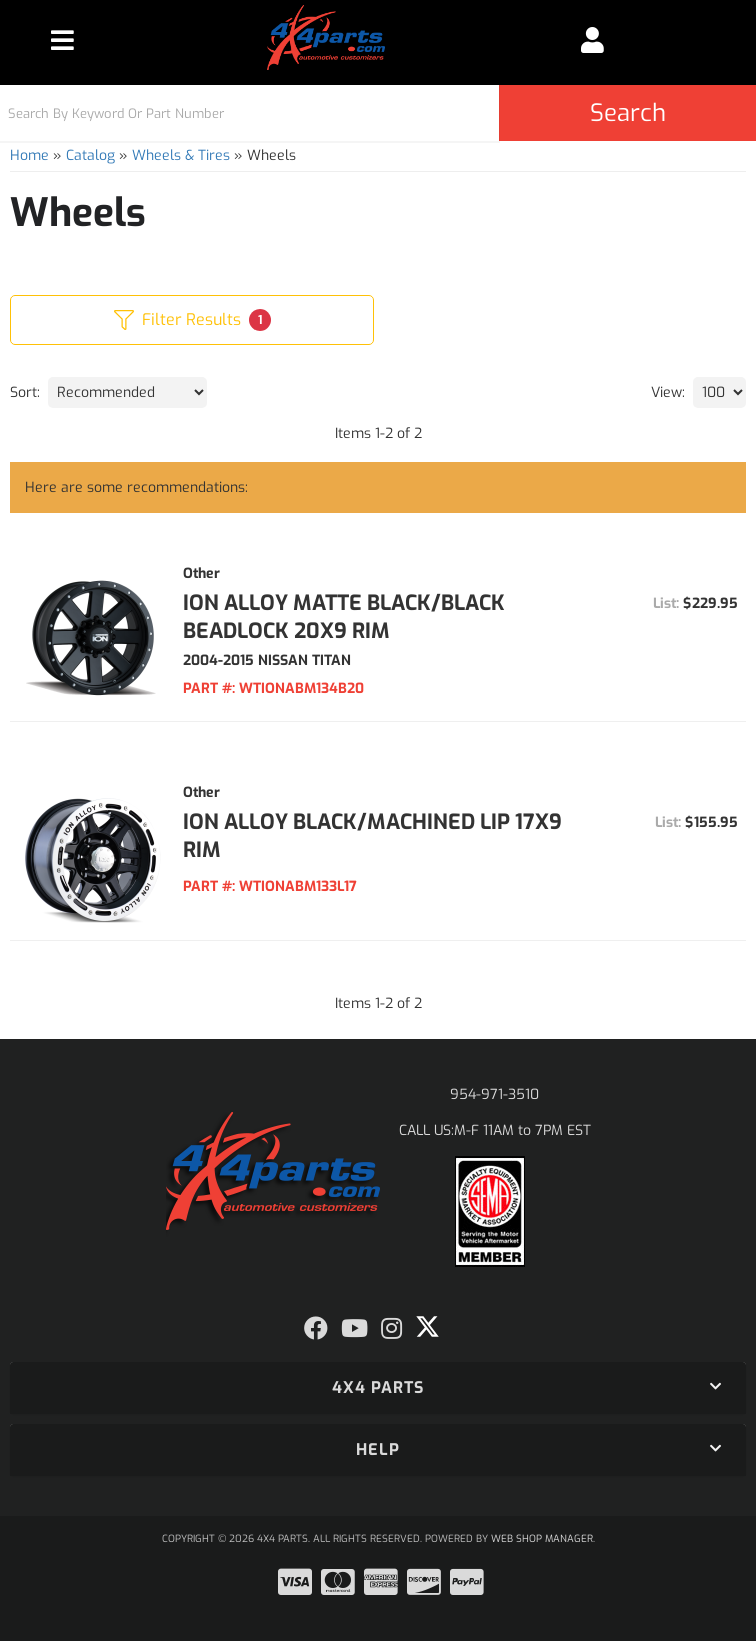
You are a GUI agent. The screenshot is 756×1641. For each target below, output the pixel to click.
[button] (378, 113)
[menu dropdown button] (62, 40)
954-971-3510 (494, 1094)
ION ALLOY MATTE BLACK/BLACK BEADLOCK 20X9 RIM (344, 617)
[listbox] (127, 392)
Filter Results (192, 320)
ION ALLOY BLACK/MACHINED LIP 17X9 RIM (372, 836)
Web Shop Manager (542, 1538)
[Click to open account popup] (591, 40)
